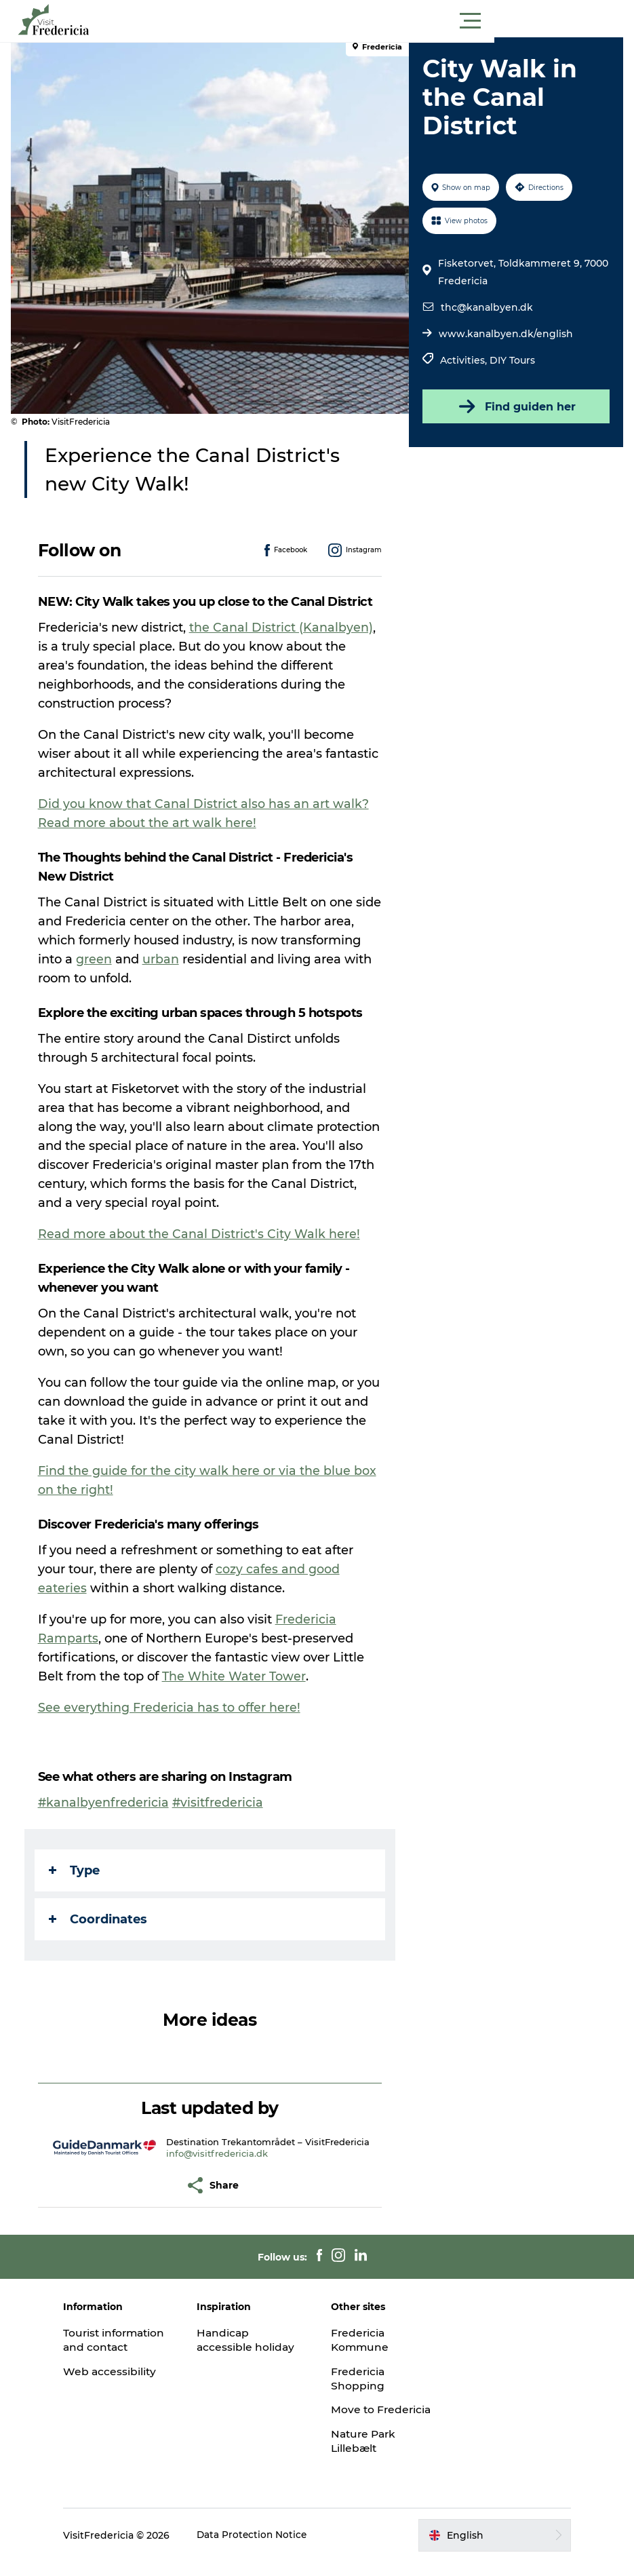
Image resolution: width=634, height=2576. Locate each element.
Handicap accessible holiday (253, 2339)
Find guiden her (514, 406)
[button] (378, 21)
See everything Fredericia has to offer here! (172, 1707)
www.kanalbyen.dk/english (505, 334)
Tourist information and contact (122, 2347)
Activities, (464, 360)
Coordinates (101, 1919)
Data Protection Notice (267, 2549)
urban (247, 959)
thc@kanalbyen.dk (486, 307)
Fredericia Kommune (361, 2339)
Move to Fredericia (359, 2416)
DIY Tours (511, 360)
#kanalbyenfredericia (106, 1802)
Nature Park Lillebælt (365, 2455)
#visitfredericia (221, 1802)
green (180, 959)
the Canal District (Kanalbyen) (284, 627)
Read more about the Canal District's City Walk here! (202, 1234)
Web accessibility (124, 2385)
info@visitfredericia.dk (218, 2153)
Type (77, 1870)
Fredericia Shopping (359, 2378)
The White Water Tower (237, 1676)
